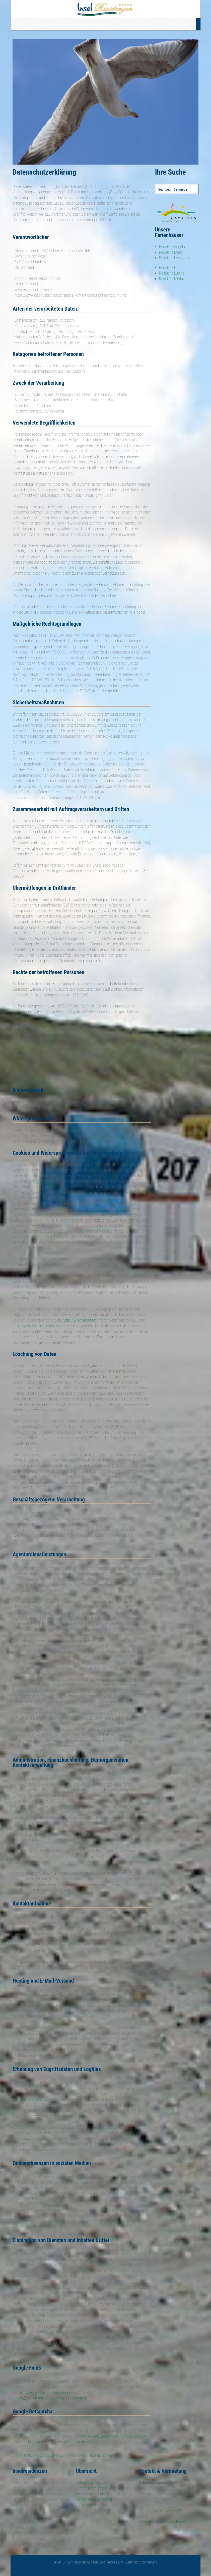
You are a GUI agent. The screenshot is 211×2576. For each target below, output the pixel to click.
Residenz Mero (170, 252)
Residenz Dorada (172, 267)
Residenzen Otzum (47, 24)
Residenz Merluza (173, 279)
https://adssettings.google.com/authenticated (50, 2398)
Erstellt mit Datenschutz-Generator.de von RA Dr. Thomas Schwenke (65, 2455)
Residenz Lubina (171, 273)
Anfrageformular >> (91, 2482)
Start (19, 24)
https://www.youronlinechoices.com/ (41, 1325)
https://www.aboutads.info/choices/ (90, 1320)
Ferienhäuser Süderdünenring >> (101, 2493)
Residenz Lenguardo (175, 257)
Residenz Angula (172, 246)
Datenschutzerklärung (141, 2562)
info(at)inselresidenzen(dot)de (162, 2522)
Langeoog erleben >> (92, 2504)
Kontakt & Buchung (177, 24)
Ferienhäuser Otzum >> (94, 2488)
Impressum (115, 2562)
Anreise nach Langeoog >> (96, 2499)
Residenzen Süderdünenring (92, 24)
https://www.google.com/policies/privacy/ (47, 2392)
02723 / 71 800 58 (167, 2510)
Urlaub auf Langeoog (138, 24)
